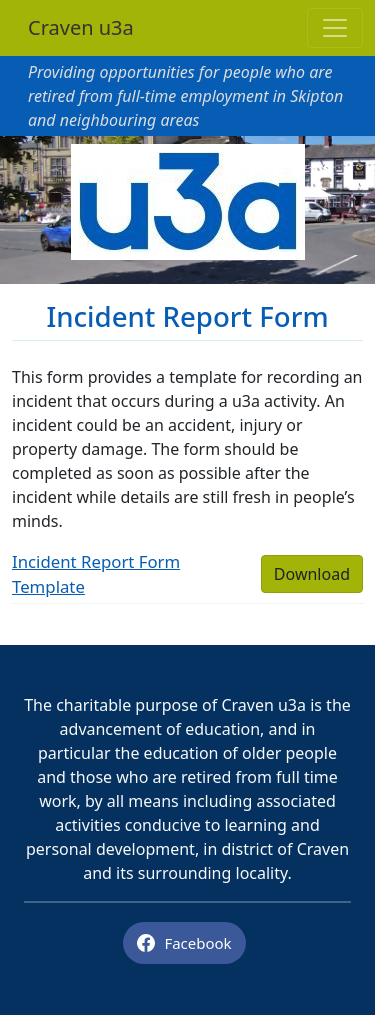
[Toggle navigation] (335, 28)
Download (312, 574)
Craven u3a (81, 27)
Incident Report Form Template (96, 574)
